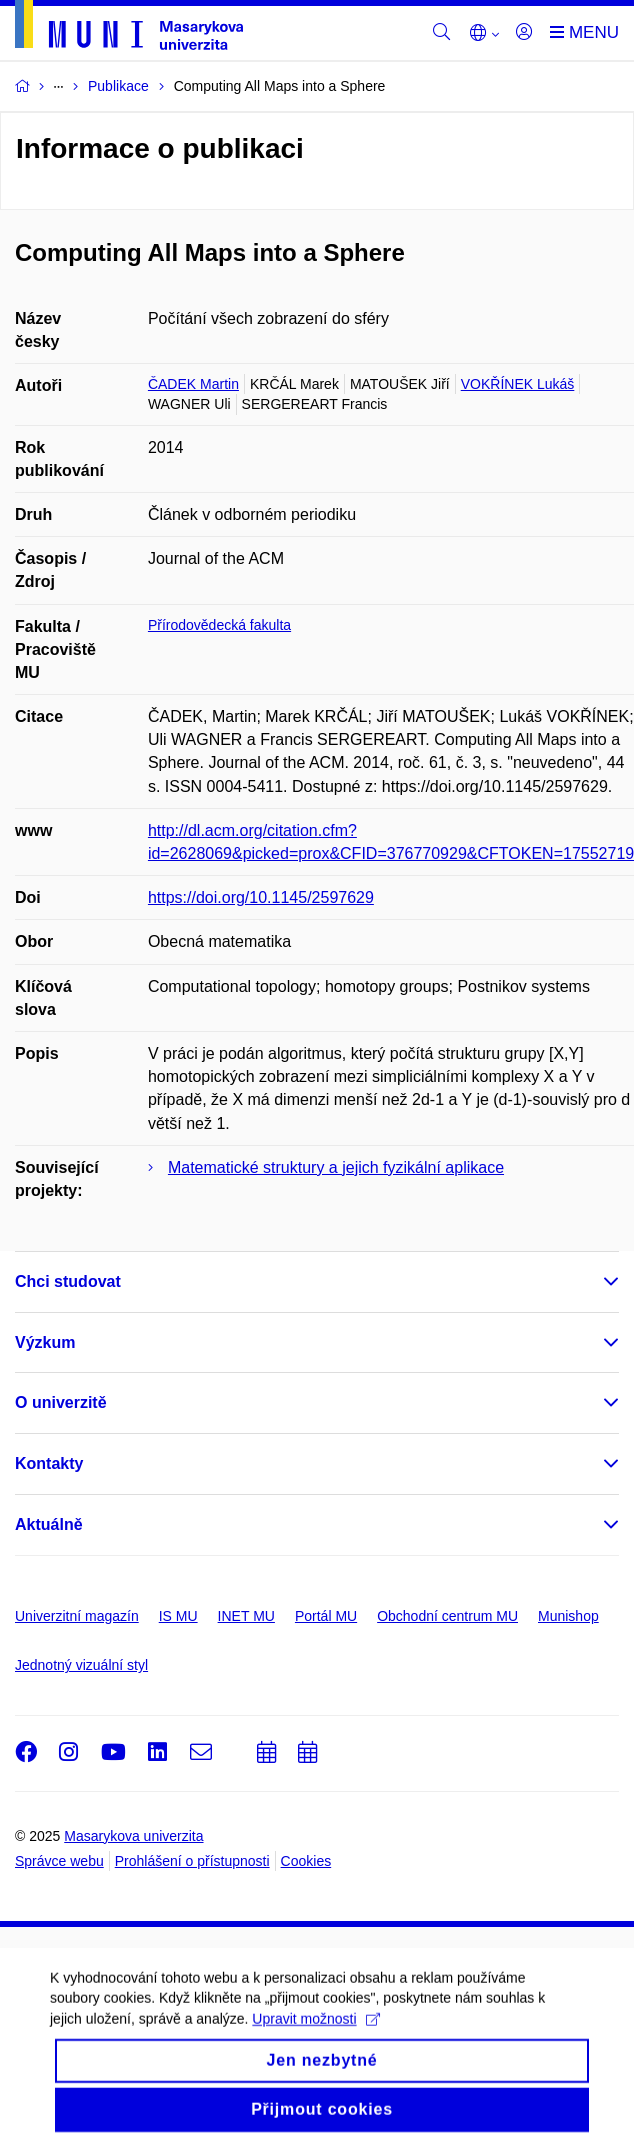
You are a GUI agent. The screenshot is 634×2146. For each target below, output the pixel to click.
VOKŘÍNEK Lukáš (518, 384)
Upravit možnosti (315, 2030)
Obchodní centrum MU (447, 1616)
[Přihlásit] (524, 33)
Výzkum (45, 1342)
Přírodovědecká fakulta (219, 625)
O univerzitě (61, 1402)
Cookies (306, 1861)
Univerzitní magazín (77, 1616)
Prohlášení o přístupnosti (192, 1861)
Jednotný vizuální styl (81, 1665)
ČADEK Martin (193, 384)
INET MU (246, 1616)
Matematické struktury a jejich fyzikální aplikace (336, 1167)
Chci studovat (68, 1281)
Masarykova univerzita (133, 1836)
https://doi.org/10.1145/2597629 (261, 897)
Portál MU (326, 1616)
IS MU (178, 1616)
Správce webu (59, 1861)
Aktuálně (49, 1524)
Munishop (568, 1616)
